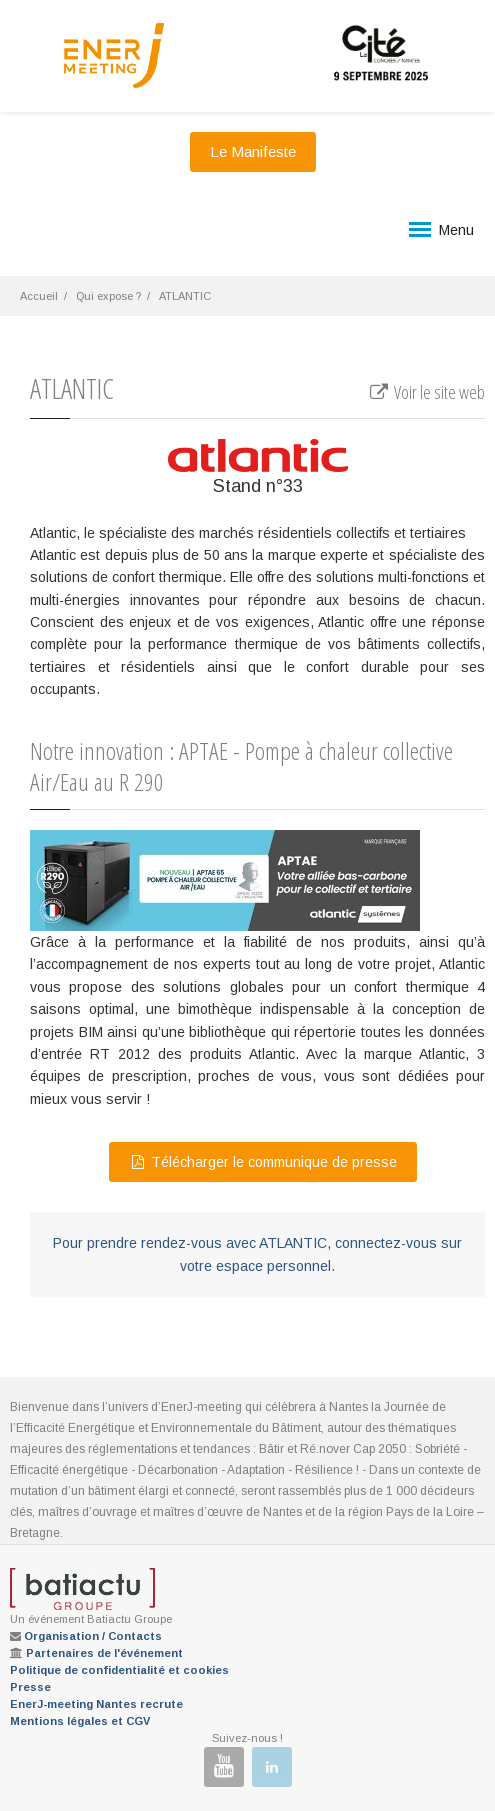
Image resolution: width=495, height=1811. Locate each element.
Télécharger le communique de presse (263, 1162)
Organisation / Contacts (93, 1636)
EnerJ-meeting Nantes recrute (96, 1704)
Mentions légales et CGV (80, 1721)
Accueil (39, 296)
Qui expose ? (108, 296)
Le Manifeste (253, 151)
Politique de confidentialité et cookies (119, 1670)
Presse (30, 1687)
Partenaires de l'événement (104, 1653)
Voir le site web (426, 392)
